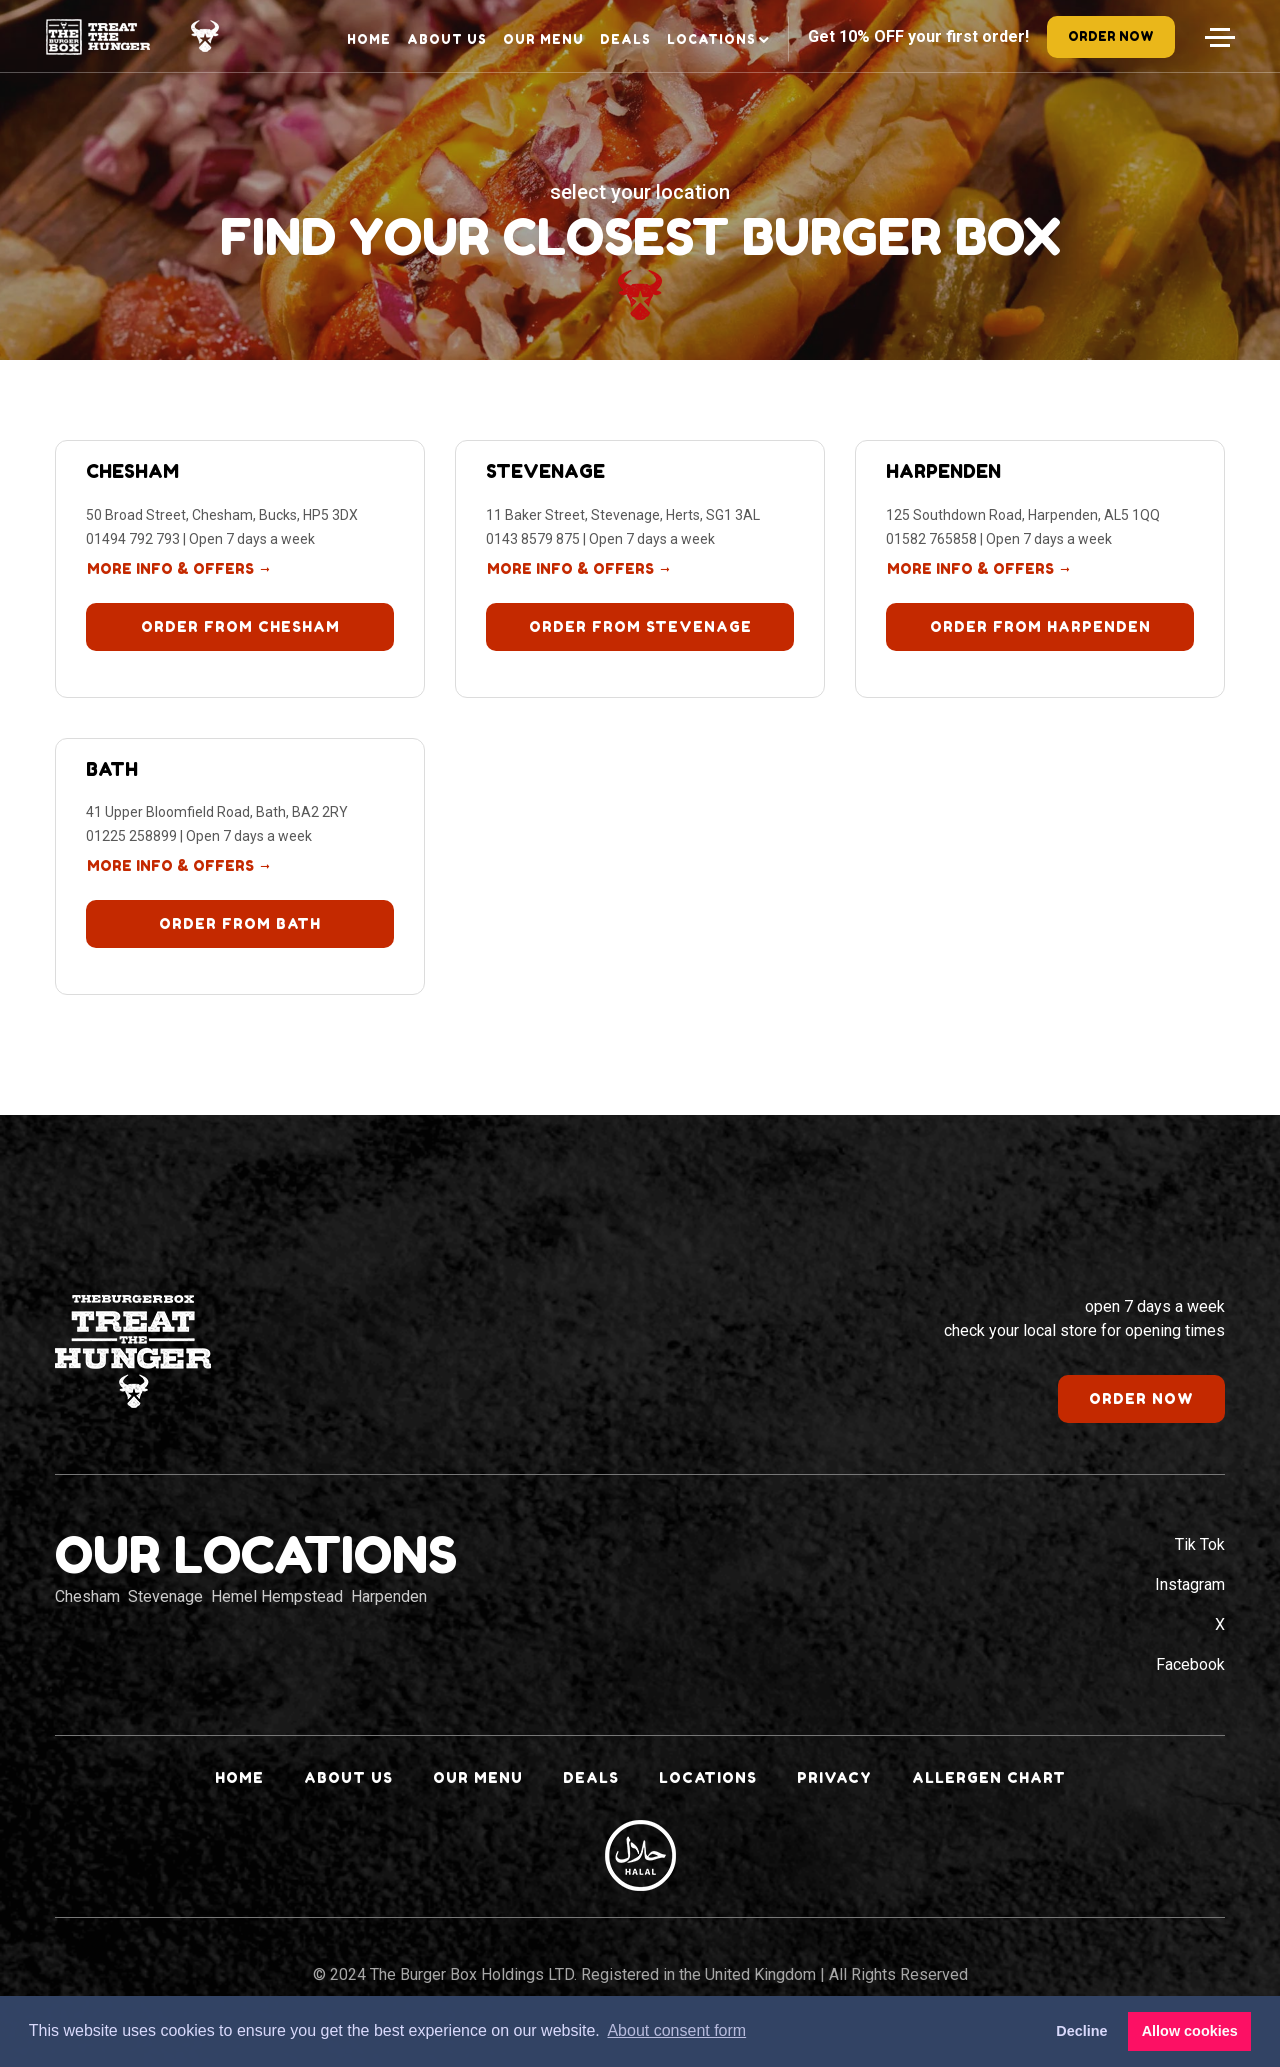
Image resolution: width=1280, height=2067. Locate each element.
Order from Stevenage (640, 626)
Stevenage (545, 471)
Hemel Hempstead (277, 1596)
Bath (112, 769)
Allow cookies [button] (1190, 2031)
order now (1111, 36)
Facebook (1190, 1664)
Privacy (834, 1777)
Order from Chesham (240, 626)
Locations (711, 39)
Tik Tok (1200, 1544)
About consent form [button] (676, 2030)
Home (369, 39)
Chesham (132, 471)
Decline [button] (1081, 2031)
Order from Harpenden (1040, 626)
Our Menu (543, 39)
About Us (447, 39)
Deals (625, 39)
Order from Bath (240, 923)
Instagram (1190, 1584)
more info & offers (179, 568)
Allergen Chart (989, 1777)
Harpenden (943, 471)
